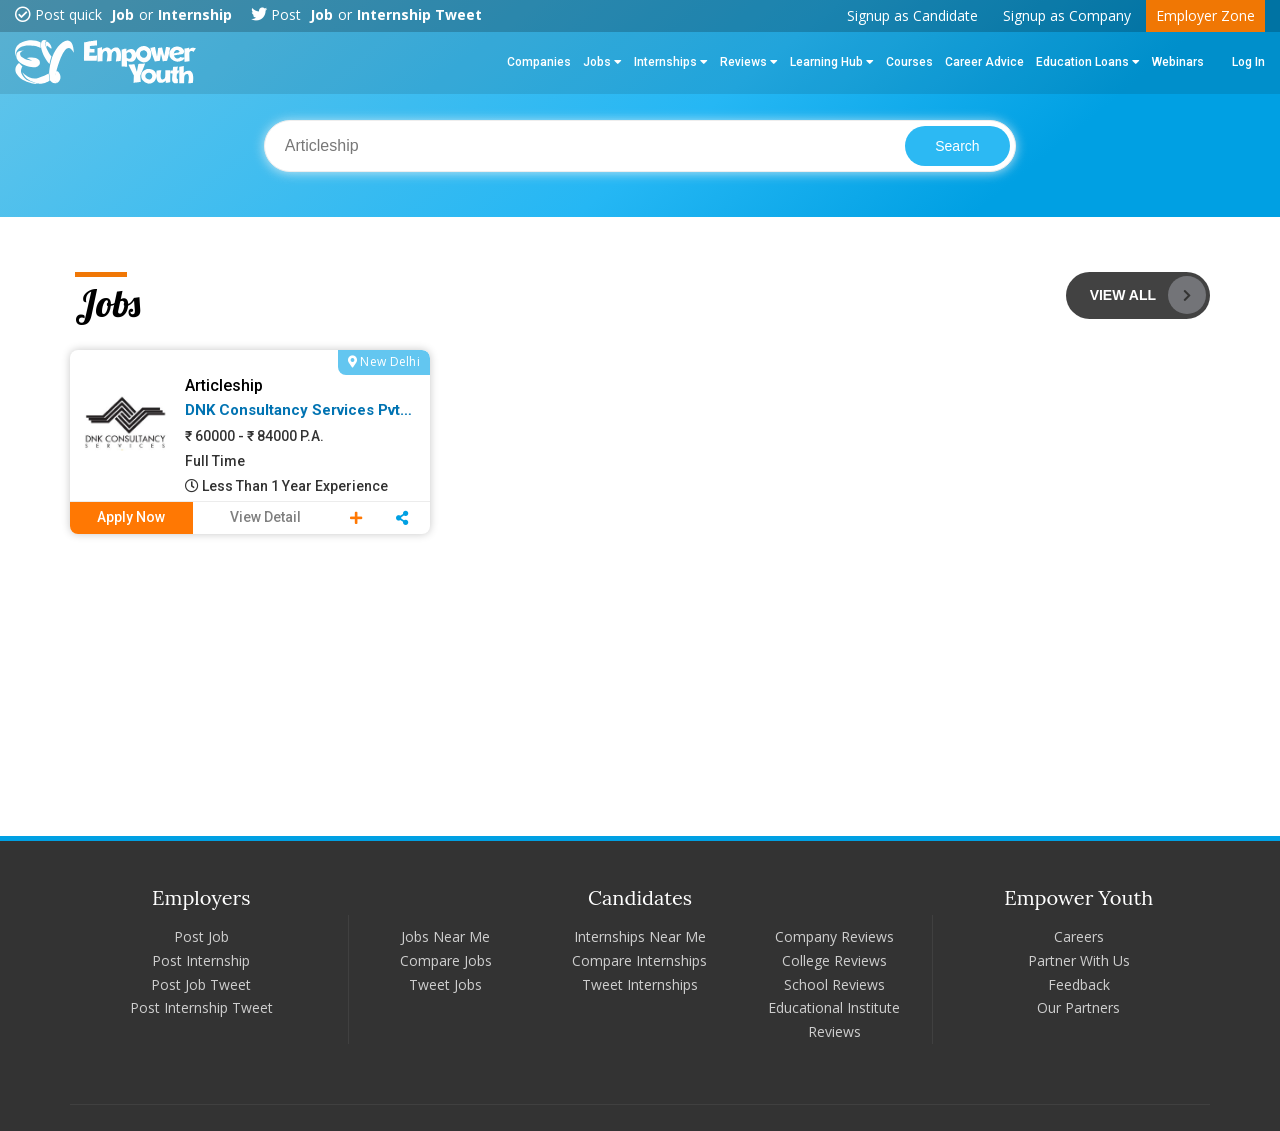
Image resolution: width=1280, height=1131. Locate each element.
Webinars (1178, 62)
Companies (539, 62)
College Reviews (834, 960)
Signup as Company (1067, 15)
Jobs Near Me (445, 936)
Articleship (224, 385)
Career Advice (984, 62)
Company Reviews (834, 936)
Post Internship (201, 960)
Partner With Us (1079, 960)
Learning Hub (832, 62)
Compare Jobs (446, 960)
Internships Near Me (640, 936)
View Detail (265, 517)
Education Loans (1088, 62)
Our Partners (1078, 1007)
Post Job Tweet (201, 984)
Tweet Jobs (445, 984)
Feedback (1079, 984)
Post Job (201, 936)
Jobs (602, 62)
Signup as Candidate (912, 15)
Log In (1248, 62)
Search (957, 146)
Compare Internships (639, 960)
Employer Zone (1205, 15)
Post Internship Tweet (201, 1007)
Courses (909, 62)
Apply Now (131, 517)
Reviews (749, 62)
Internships (671, 62)
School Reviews (834, 984)
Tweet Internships (640, 984)
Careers (1079, 936)
